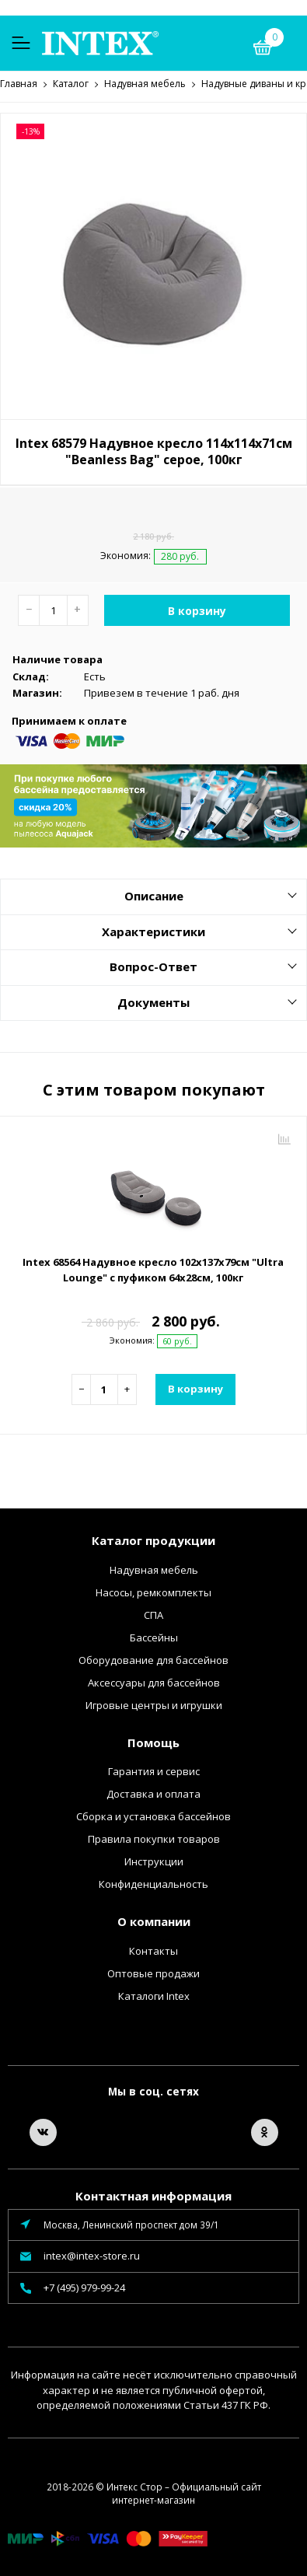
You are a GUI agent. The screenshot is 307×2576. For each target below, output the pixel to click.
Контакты (153, 1950)
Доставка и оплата (153, 1793)
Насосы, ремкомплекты (153, 1592)
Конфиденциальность (153, 1883)
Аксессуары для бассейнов (154, 1682)
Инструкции (153, 1861)
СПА (153, 1614)
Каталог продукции (153, 1539)
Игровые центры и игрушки (153, 1704)
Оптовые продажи (153, 1973)
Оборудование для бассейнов (153, 1659)
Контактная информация (153, 2195)
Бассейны (154, 1637)
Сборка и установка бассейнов (153, 1816)
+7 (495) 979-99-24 (84, 2287)
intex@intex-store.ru (92, 2255)
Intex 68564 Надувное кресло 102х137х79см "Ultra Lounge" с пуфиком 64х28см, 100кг (153, 1269)
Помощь (153, 1741)
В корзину (197, 610)
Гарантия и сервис (154, 1770)
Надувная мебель (154, 1569)
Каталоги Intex (154, 1995)
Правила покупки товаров (154, 1838)
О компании (153, 1920)
